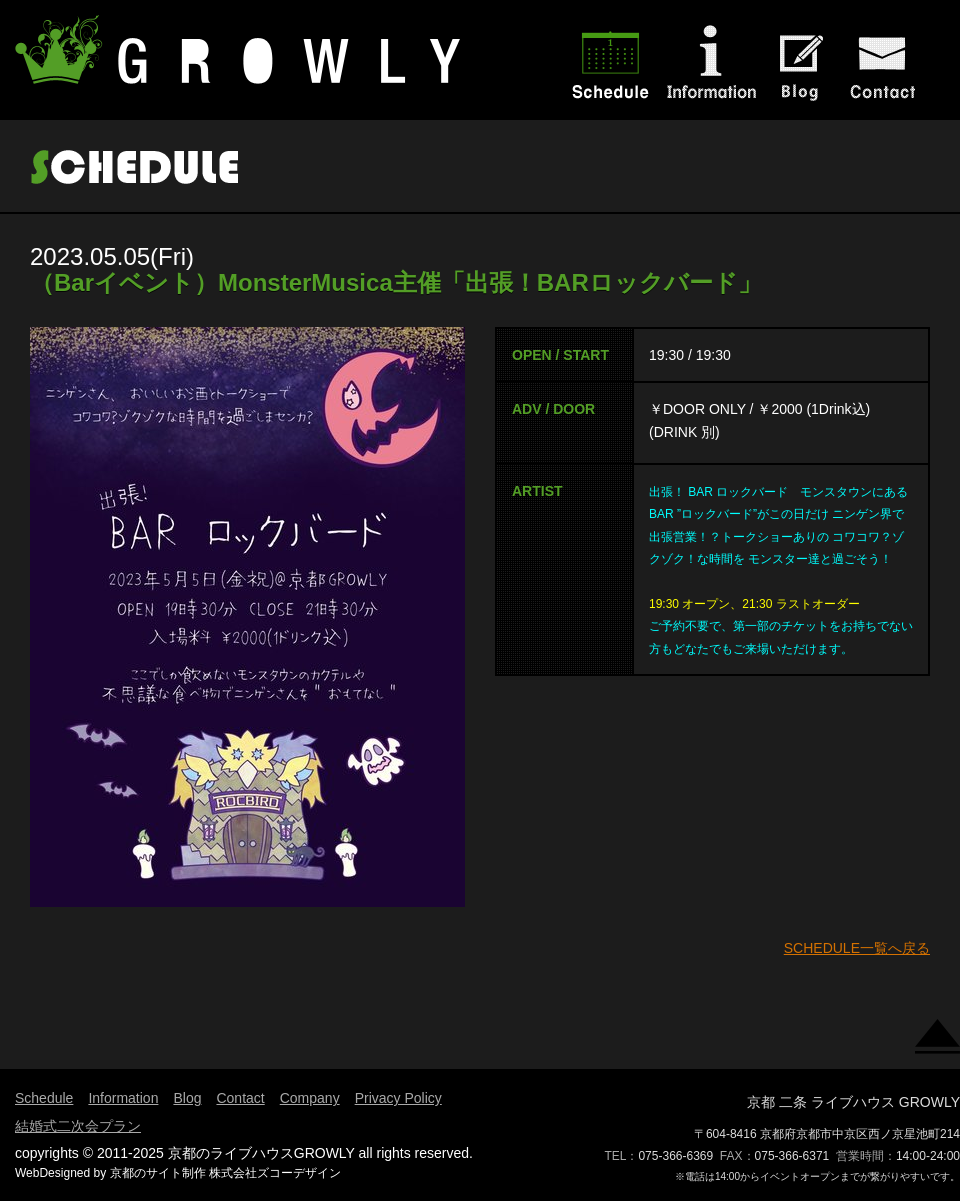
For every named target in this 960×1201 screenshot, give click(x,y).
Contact (240, 1098)
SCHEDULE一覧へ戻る (857, 948)
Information (123, 1098)
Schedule (44, 1098)
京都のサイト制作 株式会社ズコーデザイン (225, 1173)
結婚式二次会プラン (78, 1126)
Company (310, 1098)
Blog (187, 1098)
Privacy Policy (398, 1098)
